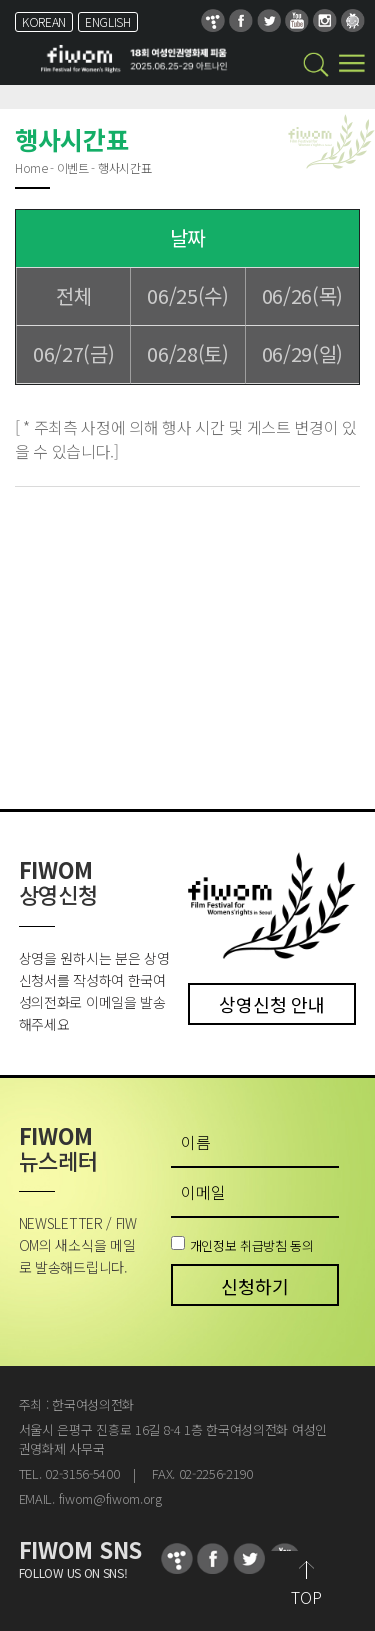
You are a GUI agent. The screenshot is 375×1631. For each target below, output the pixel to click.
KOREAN (44, 21)
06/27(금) (73, 353)
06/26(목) (302, 295)
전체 (73, 295)
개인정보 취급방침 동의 (252, 1244)
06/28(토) (187, 353)
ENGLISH (108, 21)
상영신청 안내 (271, 1004)
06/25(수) (187, 295)
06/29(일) (302, 353)
